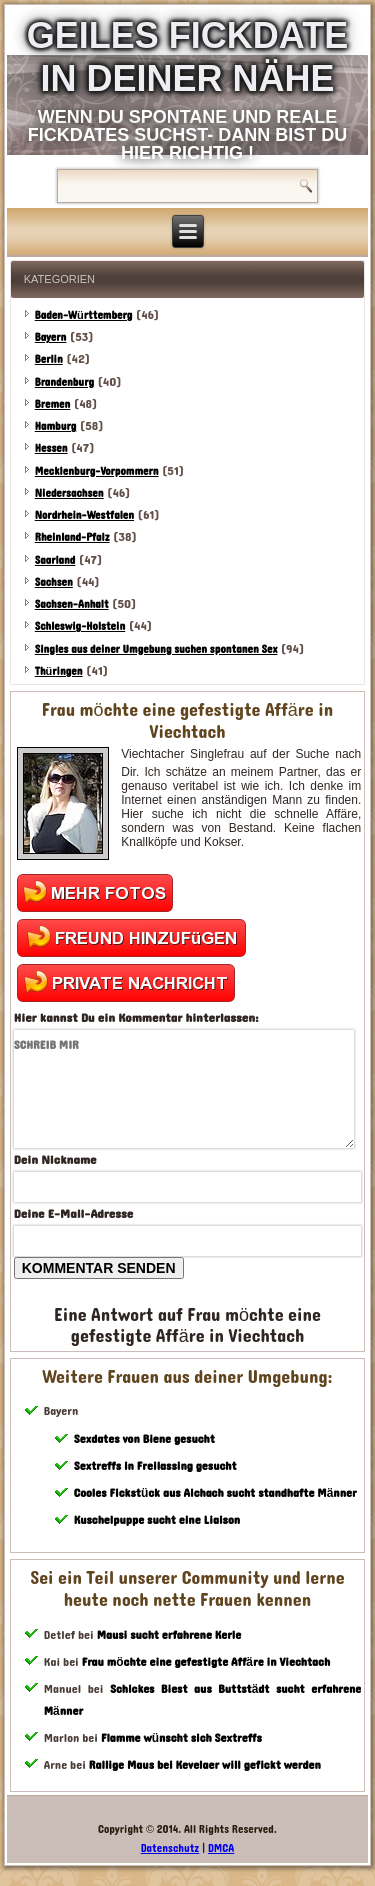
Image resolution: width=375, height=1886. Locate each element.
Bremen (53, 404)
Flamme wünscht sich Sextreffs (181, 1738)
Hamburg (56, 426)
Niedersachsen (69, 493)
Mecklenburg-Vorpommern (97, 471)
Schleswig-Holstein (80, 626)
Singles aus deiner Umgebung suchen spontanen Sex (156, 649)
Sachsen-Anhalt (72, 604)
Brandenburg (64, 382)
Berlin (49, 359)
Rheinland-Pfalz (72, 537)
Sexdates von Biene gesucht (144, 1439)
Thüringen (59, 671)
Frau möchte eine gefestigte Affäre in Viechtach (206, 1662)
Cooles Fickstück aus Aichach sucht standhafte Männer (215, 1493)
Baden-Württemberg (84, 315)
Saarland (55, 560)
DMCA (221, 1848)
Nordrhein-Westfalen (84, 515)
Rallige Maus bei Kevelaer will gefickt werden (205, 1765)
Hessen (51, 448)
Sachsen (54, 582)
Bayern (51, 337)
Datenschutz (170, 1848)
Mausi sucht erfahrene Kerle (169, 1635)
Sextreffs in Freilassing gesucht (155, 1466)
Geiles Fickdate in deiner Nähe (187, 57)
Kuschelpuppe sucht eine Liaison (157, 1520)
